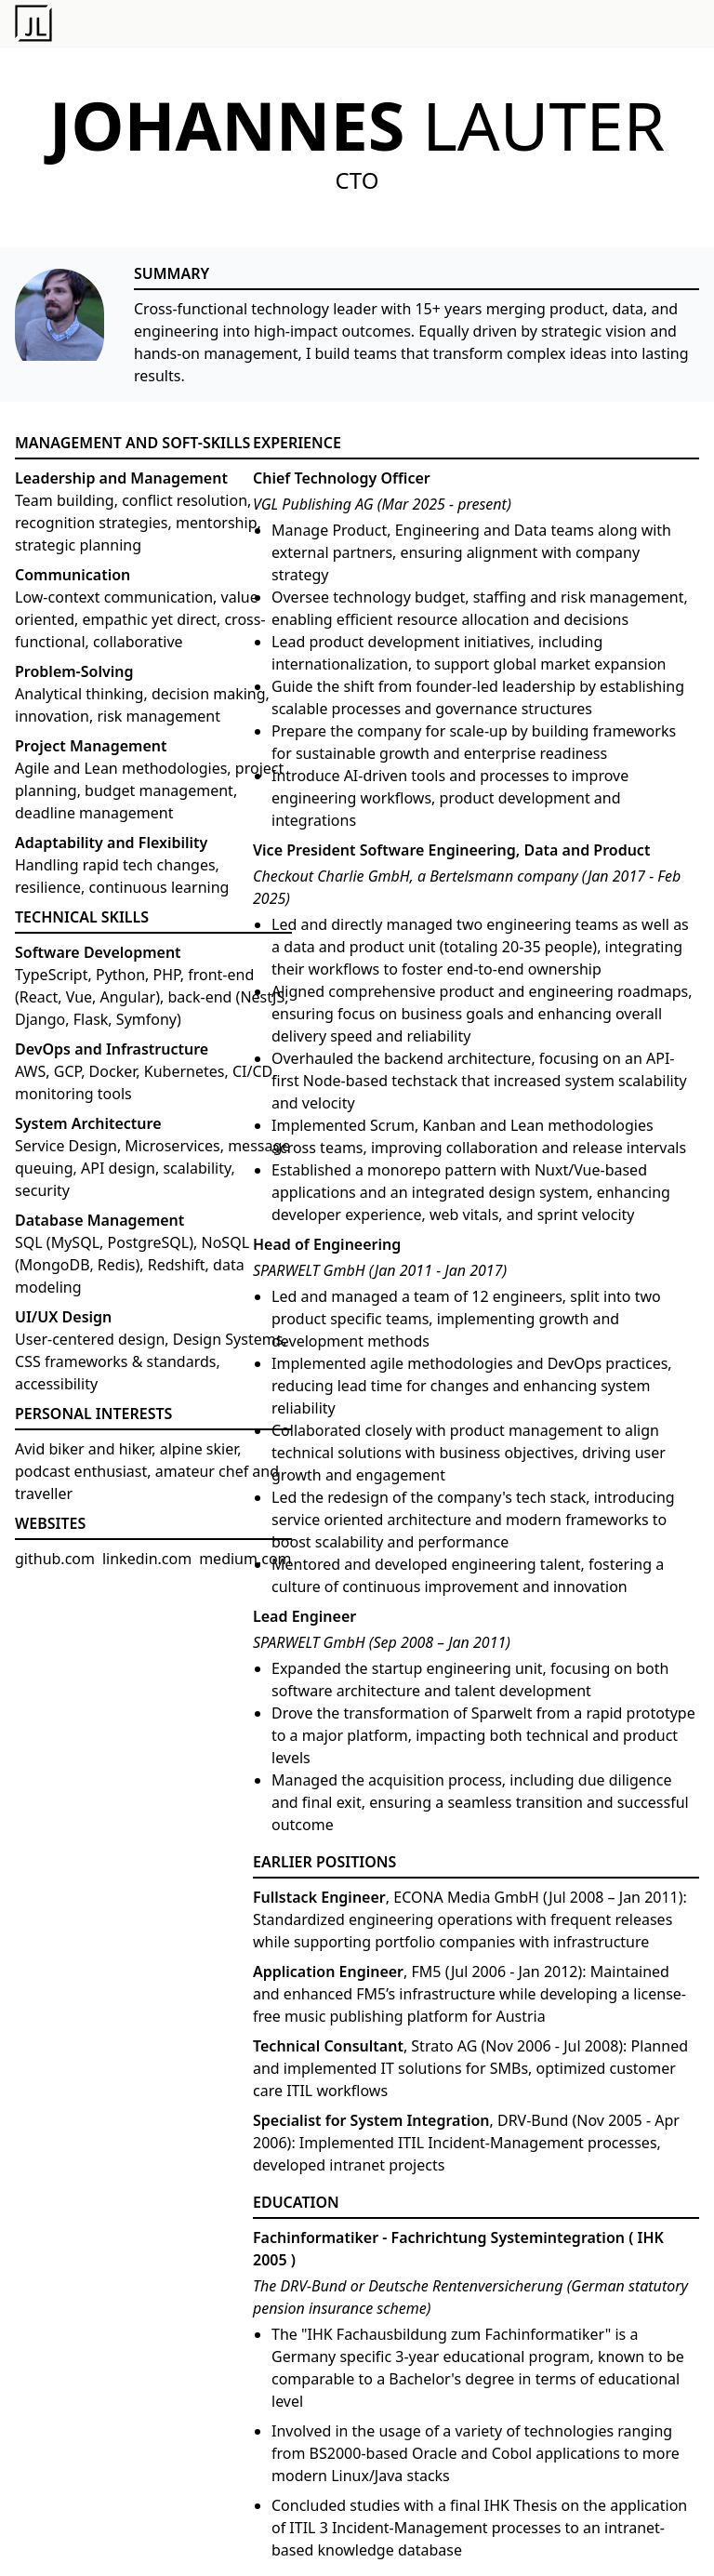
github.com (55, 1558)
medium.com (245, 1558)
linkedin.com (147, 1558)
